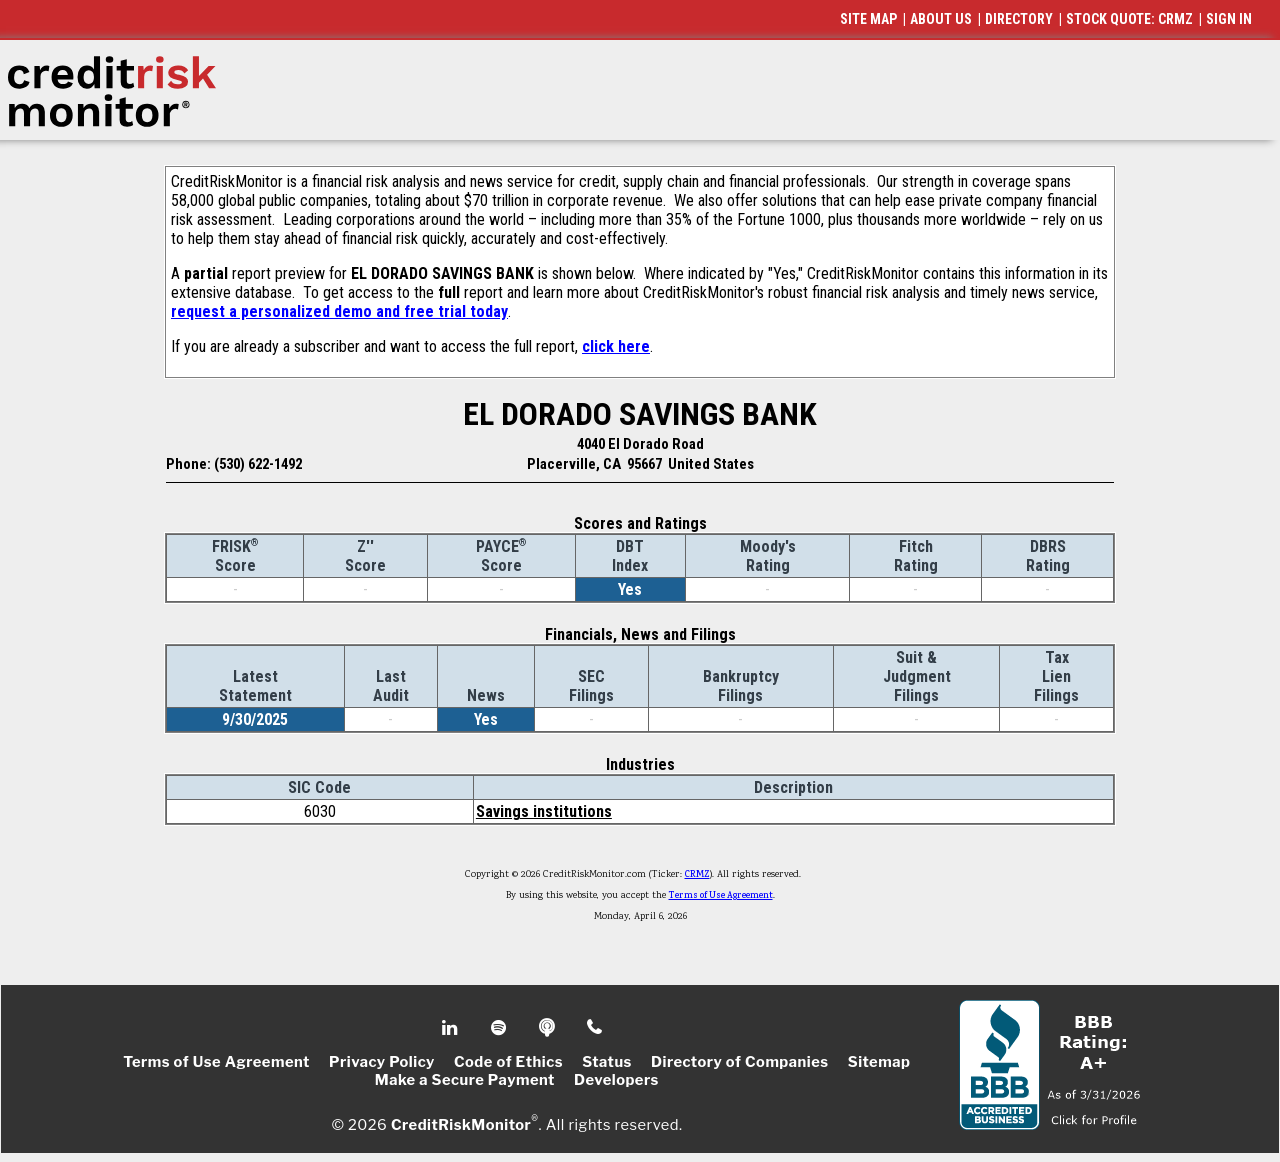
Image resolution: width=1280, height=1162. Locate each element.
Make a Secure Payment (465, 1080)
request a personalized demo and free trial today (339, 311)
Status (607, 1062)
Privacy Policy (382, 1062)
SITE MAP (868, 19)
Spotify (500, 1028)
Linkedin (452, 1028)
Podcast (548, 1028)
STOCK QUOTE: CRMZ (1129, 19)
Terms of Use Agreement (721, 896)
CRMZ (697, 875)
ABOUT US (941, 19)
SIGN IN (1229, 19)
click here (616, 346)
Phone (595, 1028)
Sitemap (879, 1062)
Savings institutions (544, 811)
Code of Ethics (508, 1062)
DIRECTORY (1019, 19)
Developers (616, 1080)
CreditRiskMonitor (461, 1124)
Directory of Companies (739, 1062)
